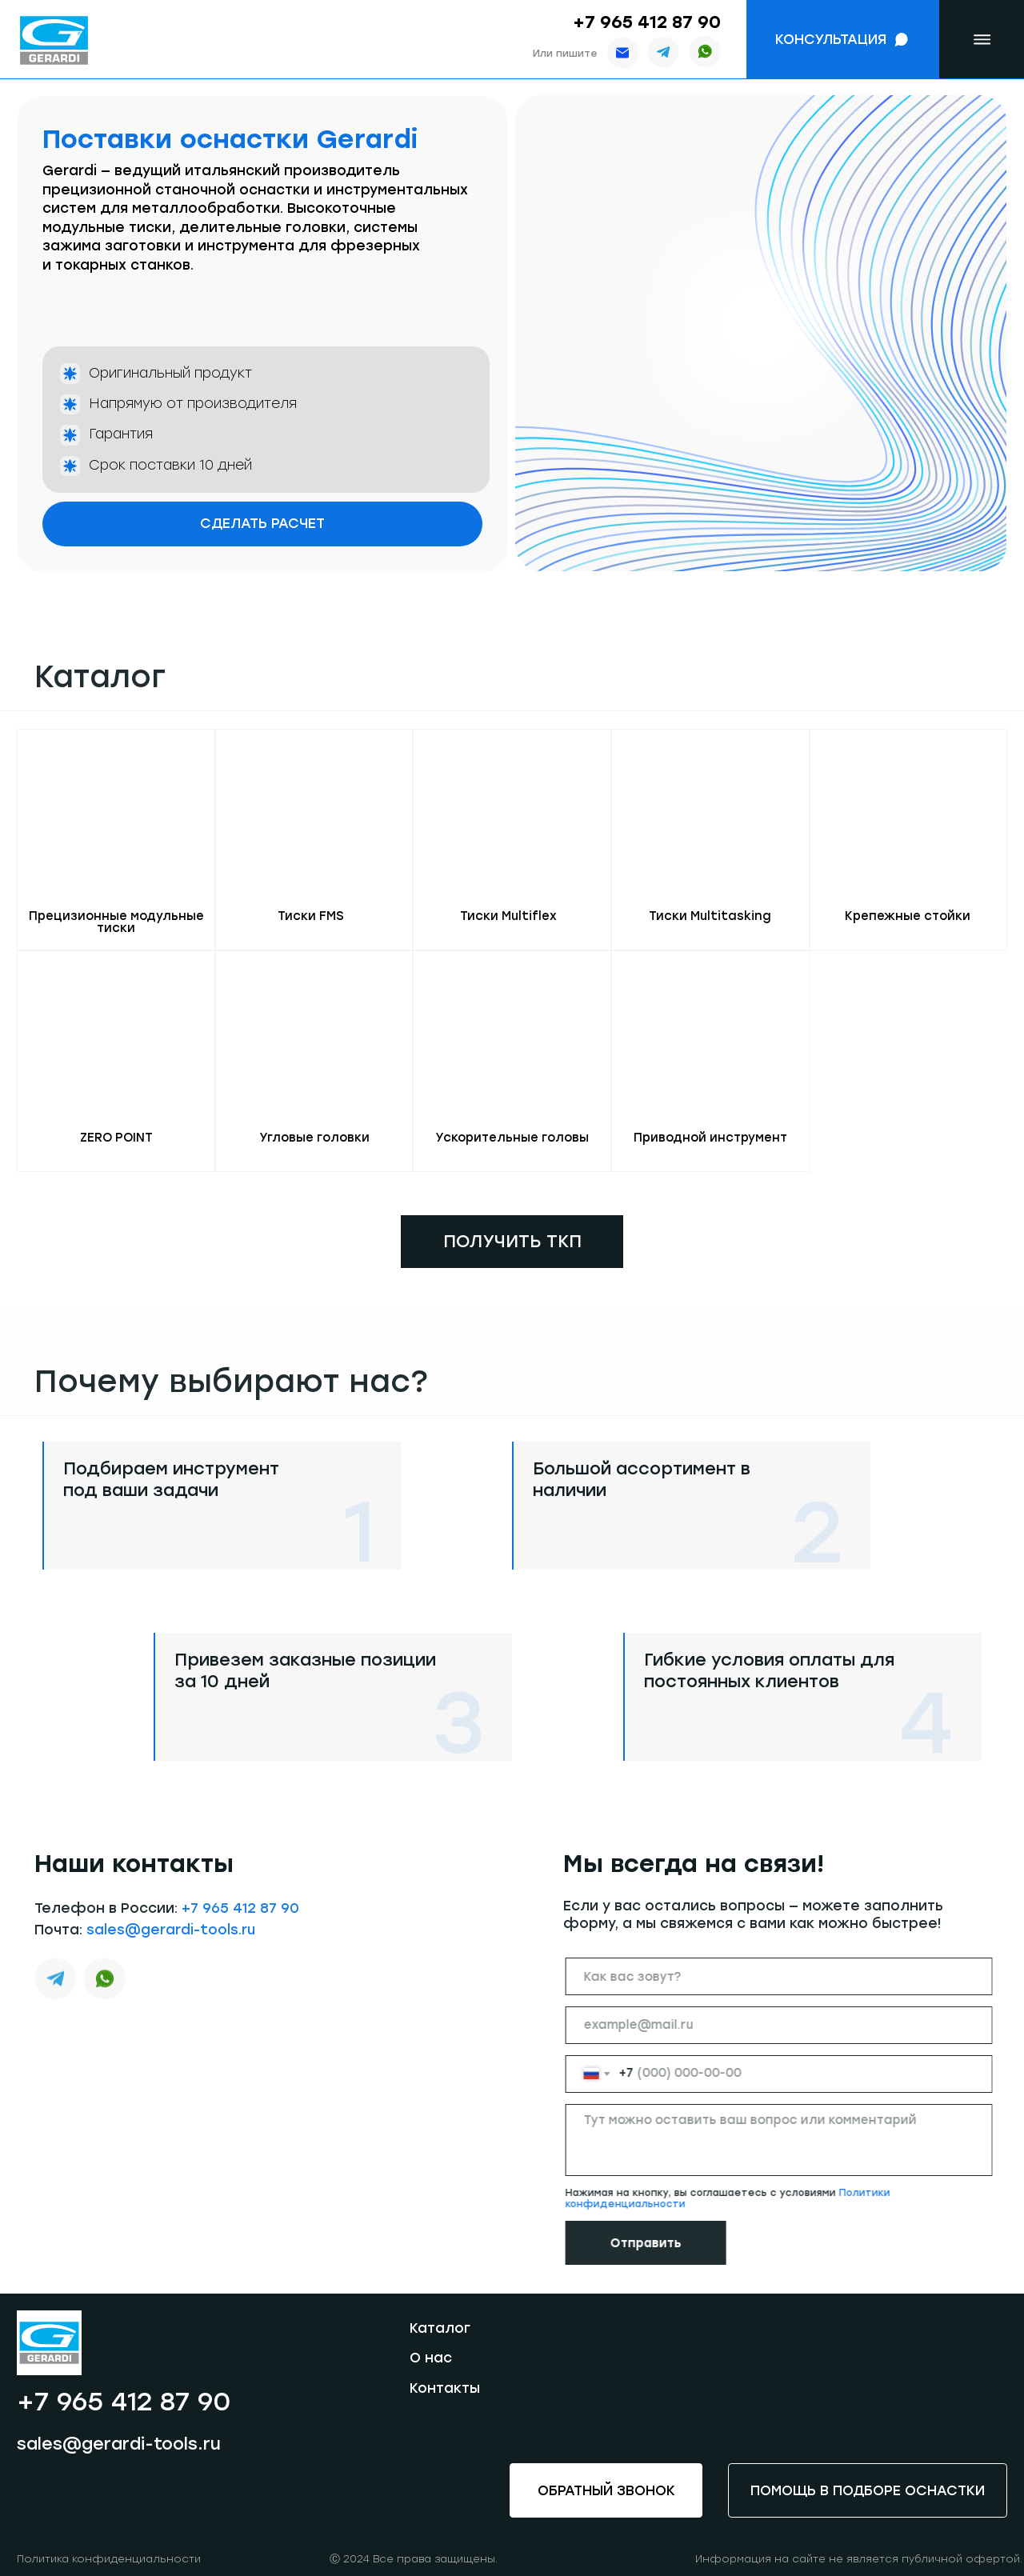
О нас (431, 2358)
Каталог (440, 2328)
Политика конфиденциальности (109, 2559)
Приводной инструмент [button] (710, 1137)
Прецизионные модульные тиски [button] (116, 922)
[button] (842, 39)
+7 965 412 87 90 (647, 22)
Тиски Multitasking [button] (710, 916)
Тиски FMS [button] (311, 916)
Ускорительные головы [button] (512, 1137)
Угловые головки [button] (314, 1137)
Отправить (681, 2243)
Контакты (445, 2388)
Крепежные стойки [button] (907, 916)
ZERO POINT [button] (116, 1137)
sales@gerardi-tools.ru (170, 1965)
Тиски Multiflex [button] (508, 916)
